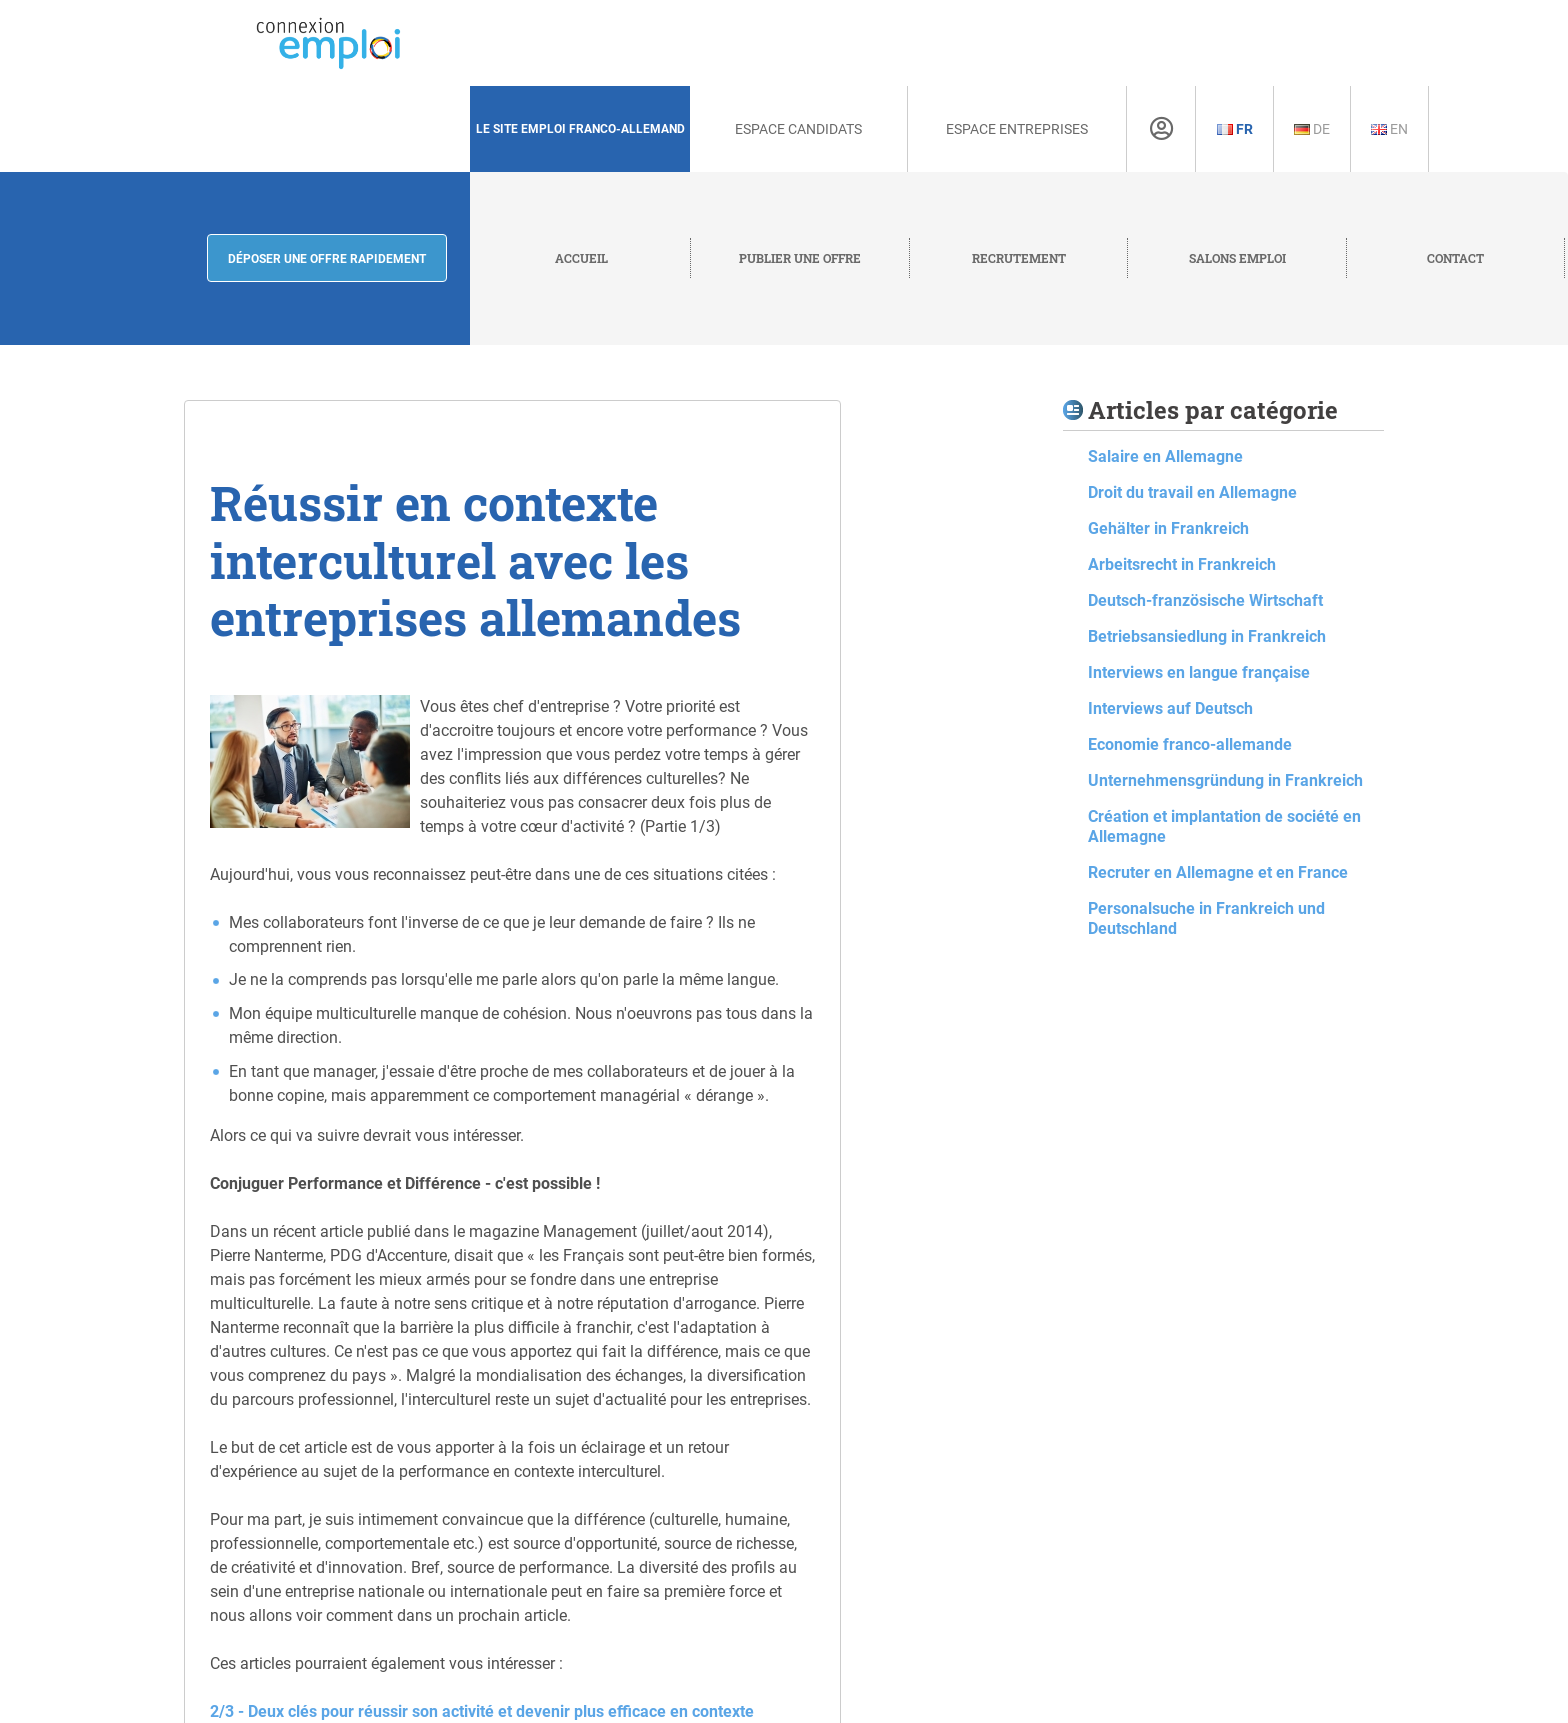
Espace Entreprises (1017, 129)
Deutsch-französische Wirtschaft (1205, 600)
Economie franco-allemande (1190, 744)
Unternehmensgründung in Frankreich (1225, 780)
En (1389, 129)
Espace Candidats (798, 129)
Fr (1235, 129)
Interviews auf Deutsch (1170, 708)
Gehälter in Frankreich (1168, 528)
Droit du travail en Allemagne (1192, 492)
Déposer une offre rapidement (327, 259)
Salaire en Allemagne (1165, 456)
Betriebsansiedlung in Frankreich (1207, 636)
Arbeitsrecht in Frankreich (1182, 564)
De (1312, 129)
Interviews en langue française (1199, 672)
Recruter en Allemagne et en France (1218, 872)
